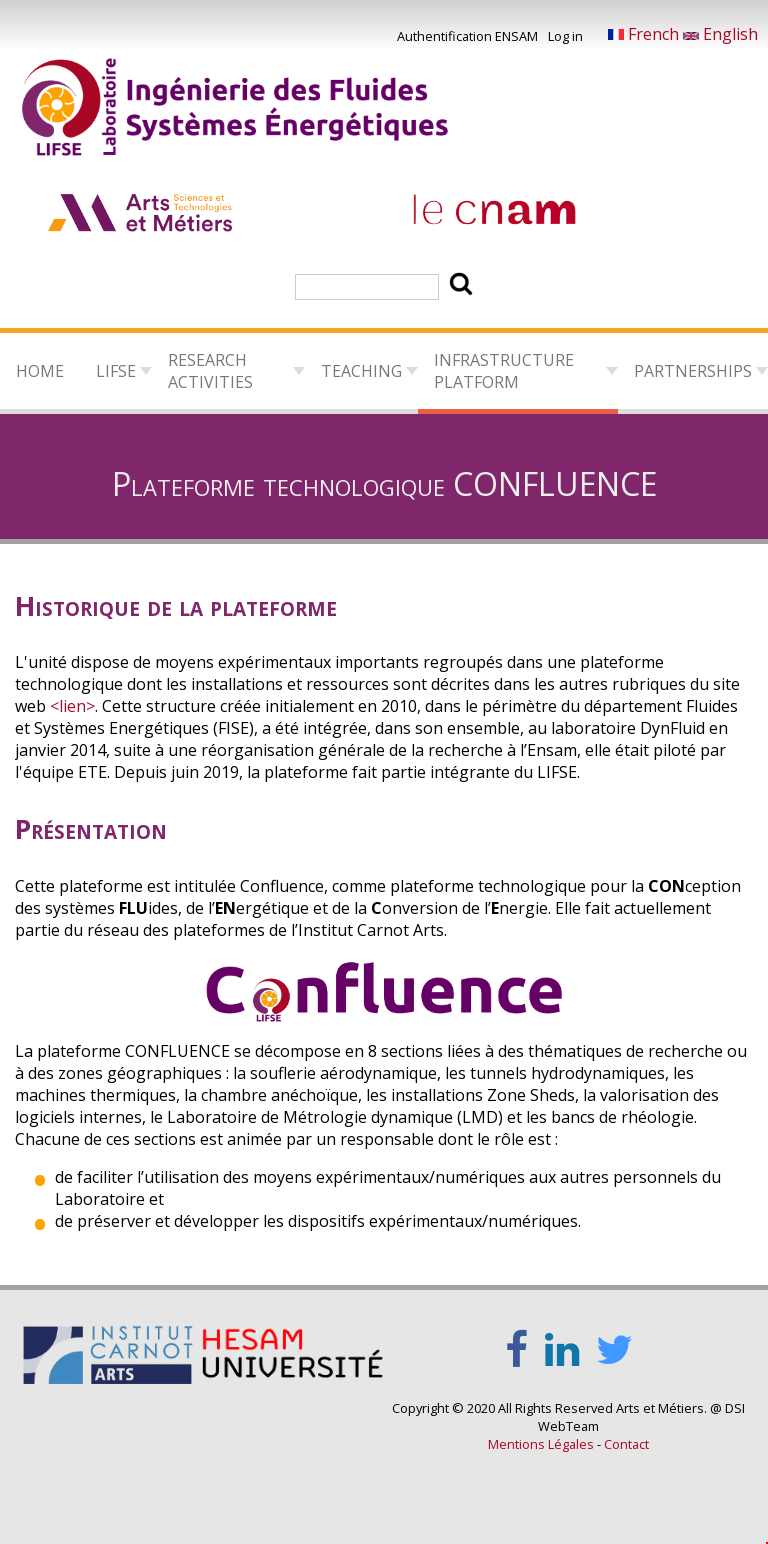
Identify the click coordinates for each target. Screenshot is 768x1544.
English (720, 34)
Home (40, 371)
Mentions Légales (541, 1444)
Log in (565, 36)
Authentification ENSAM (467, 36)
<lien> (72, 706)
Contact (626, 1444)
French (645, 34)
